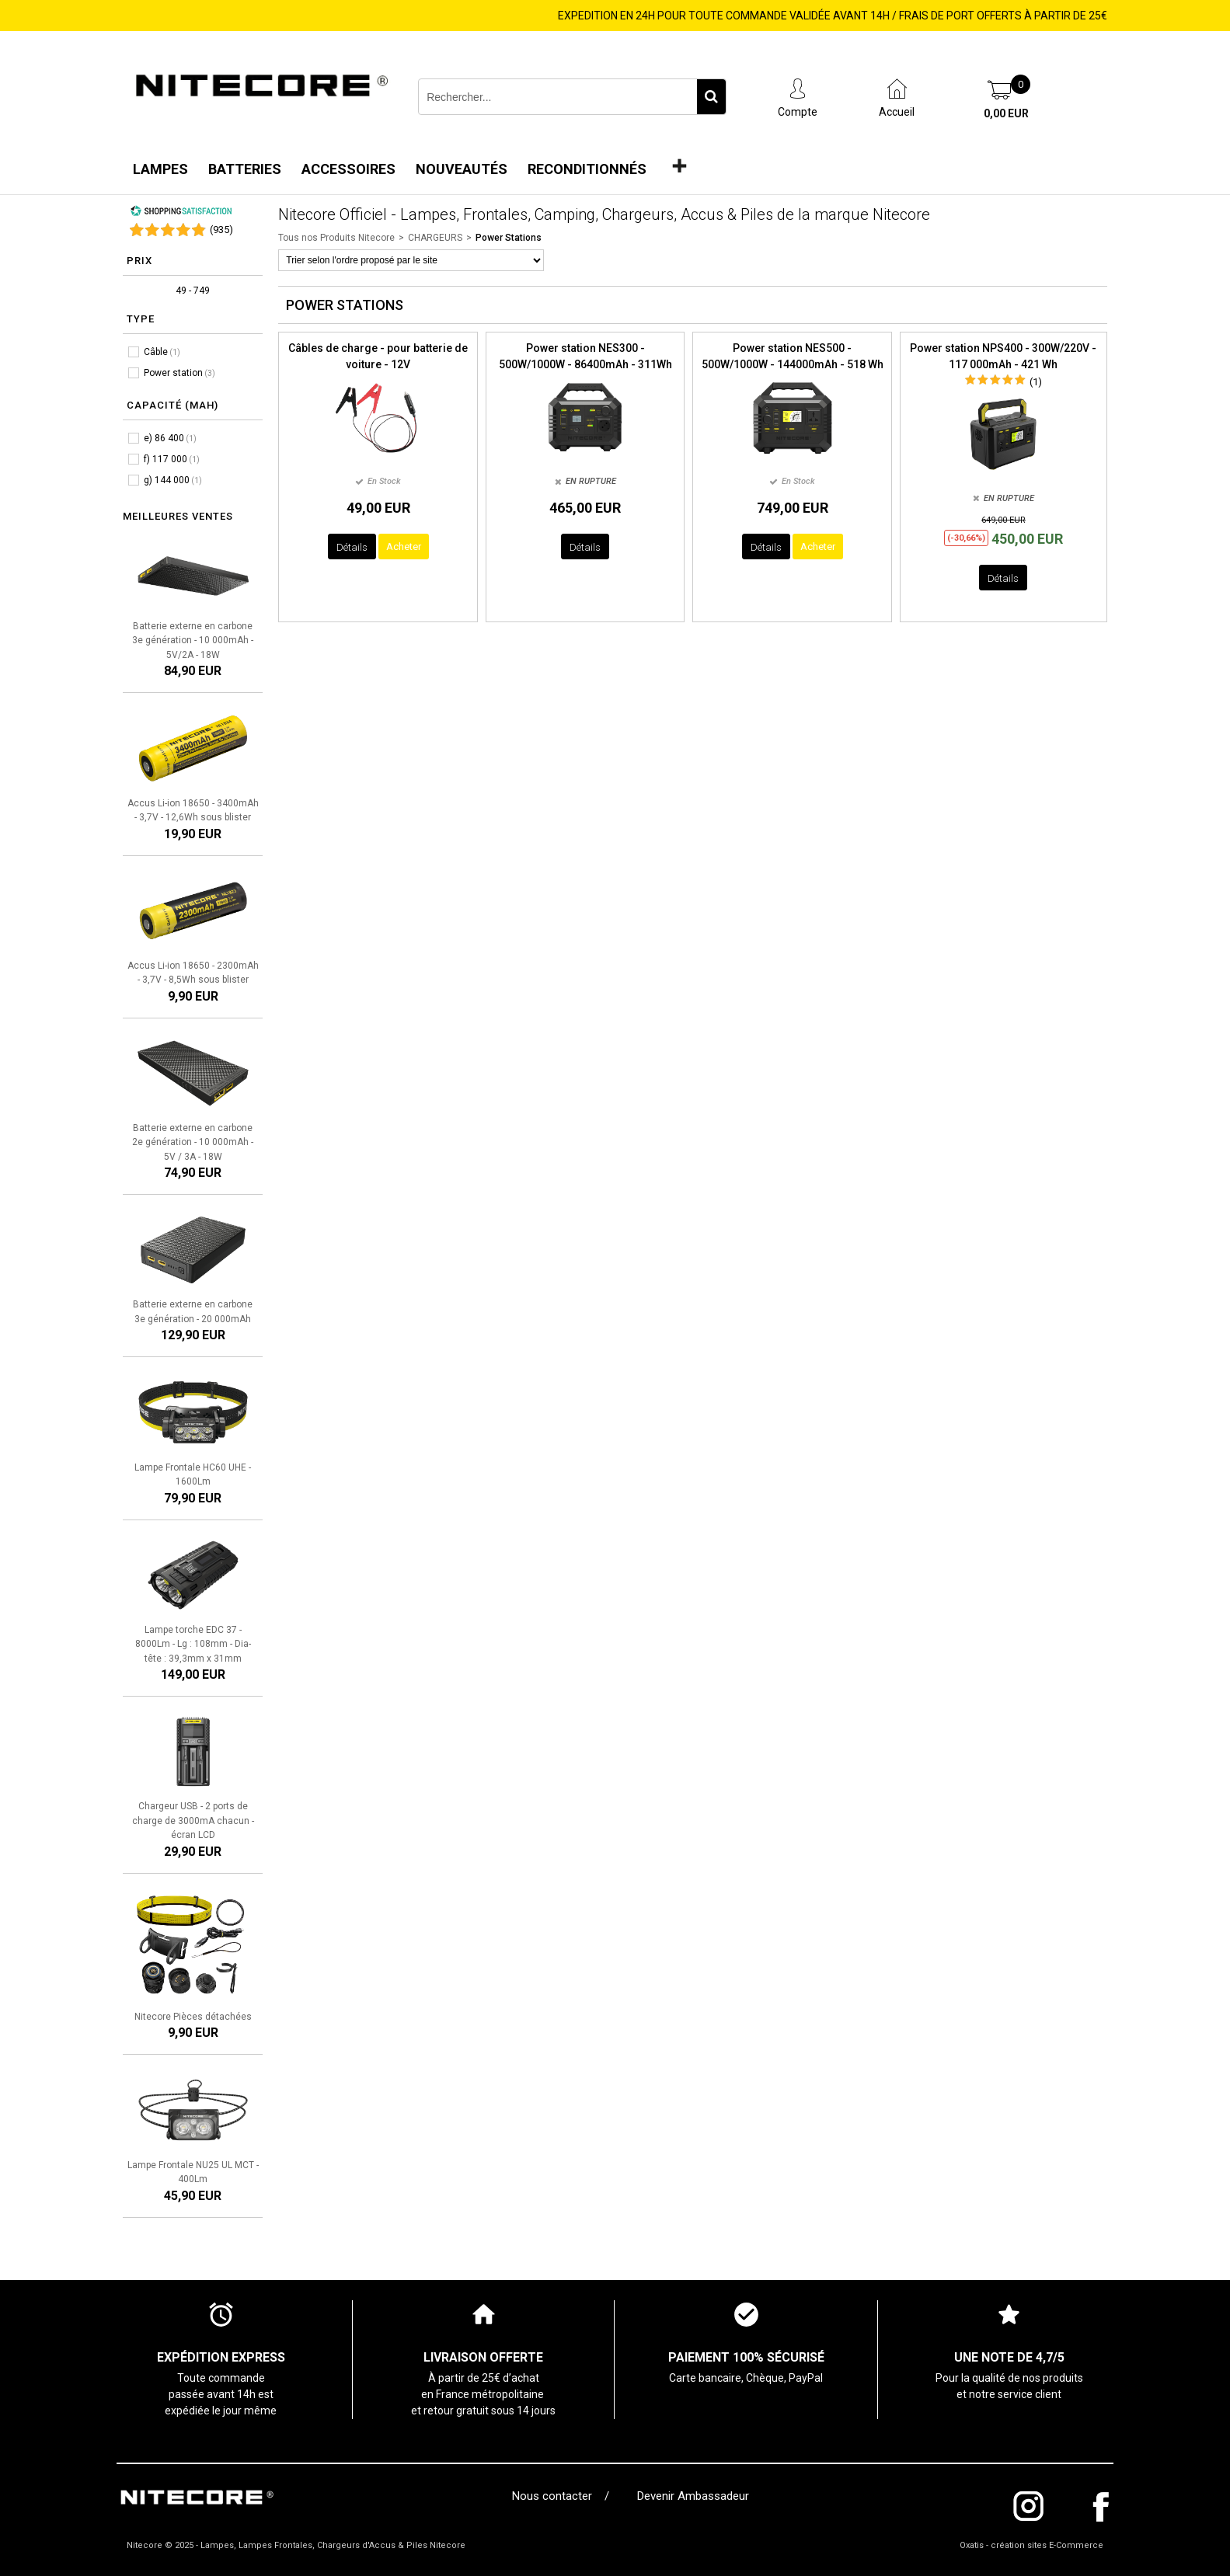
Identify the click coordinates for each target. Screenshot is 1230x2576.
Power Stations (509, 237)
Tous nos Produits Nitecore (336, 237)
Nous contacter (555, 2496)
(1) (1036, 382)
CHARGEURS (435, 237)
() (221, 229)
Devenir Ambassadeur (693, 2496)
